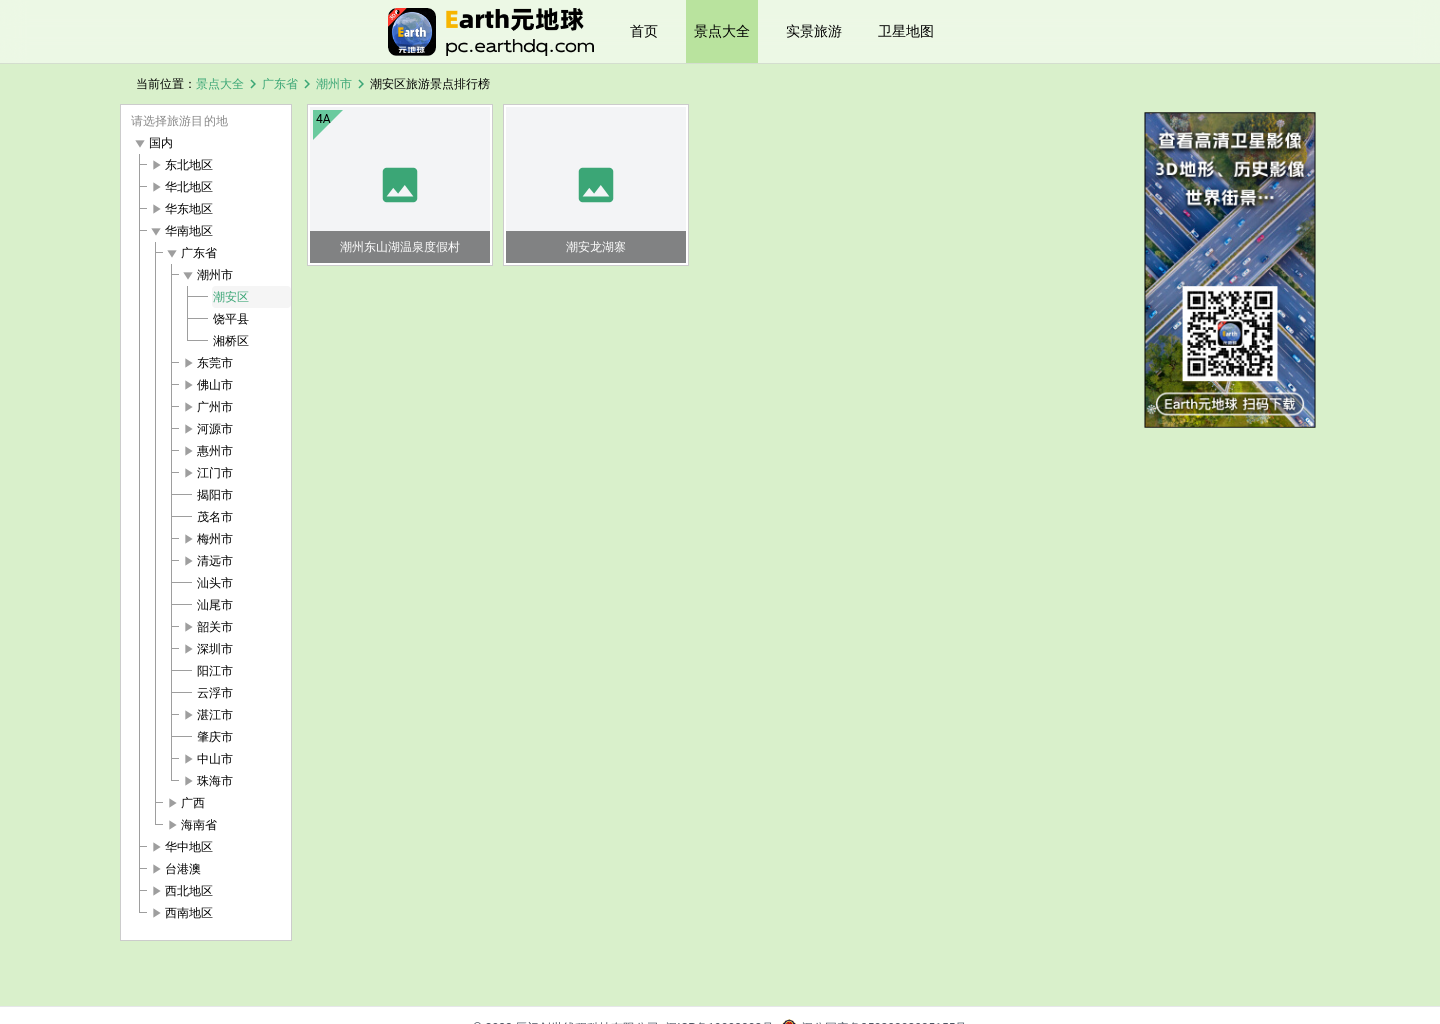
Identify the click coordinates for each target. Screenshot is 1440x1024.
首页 (644, 31)
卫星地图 (906, 31)
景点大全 (722, 31)
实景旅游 (814, 31)
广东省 (280, 84)
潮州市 (334, 84)
